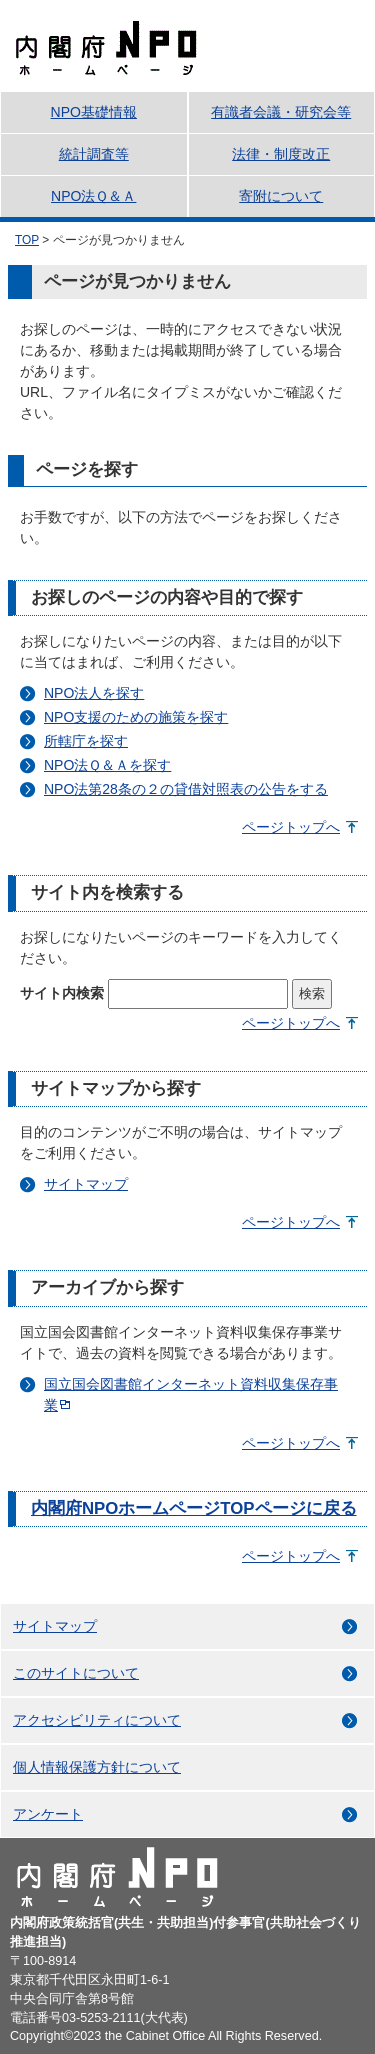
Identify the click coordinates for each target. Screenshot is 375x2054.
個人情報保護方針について (97, 1767)
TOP (27, 240)
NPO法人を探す (94, 693)
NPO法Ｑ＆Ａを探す (107, 765)
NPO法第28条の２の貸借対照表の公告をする (186, 789)
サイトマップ (86, 1184)
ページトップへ (291, 827)
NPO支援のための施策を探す (136, 717)
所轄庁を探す (86, 741)
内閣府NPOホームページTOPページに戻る (194, 1508)
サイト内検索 (62, 993)
